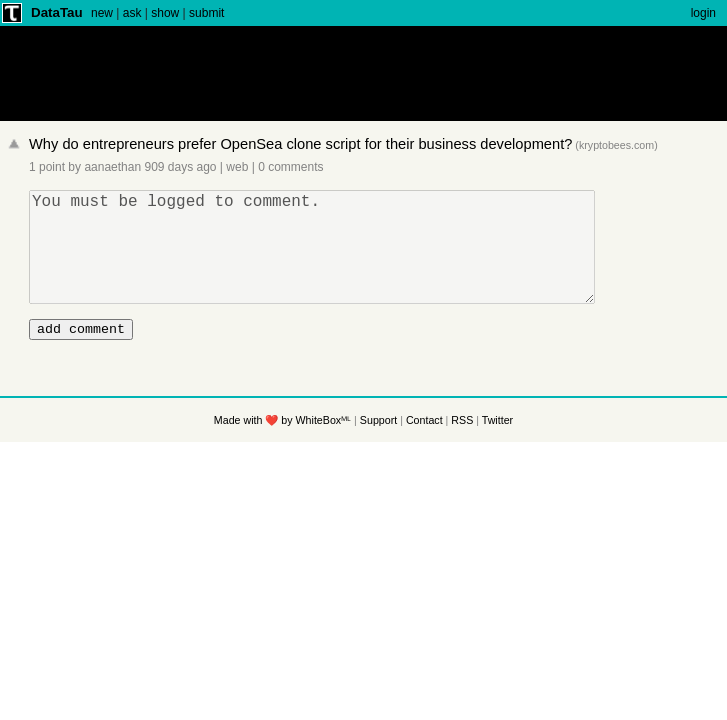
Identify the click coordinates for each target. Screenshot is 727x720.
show (165, 13)
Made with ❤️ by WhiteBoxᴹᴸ (282, 447)
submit (206, 13)
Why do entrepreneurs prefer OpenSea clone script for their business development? (300, 144)
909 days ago (180, 167)
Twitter (497, 447)
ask (132, 13)
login (703, 13)
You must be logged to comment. (317, 259)
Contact (424, 447)
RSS (462, 447)
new (102, 13)
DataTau (57, 12)
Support (378, 447)
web (237, 167)
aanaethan (112, 167)
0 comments (290, 167)
